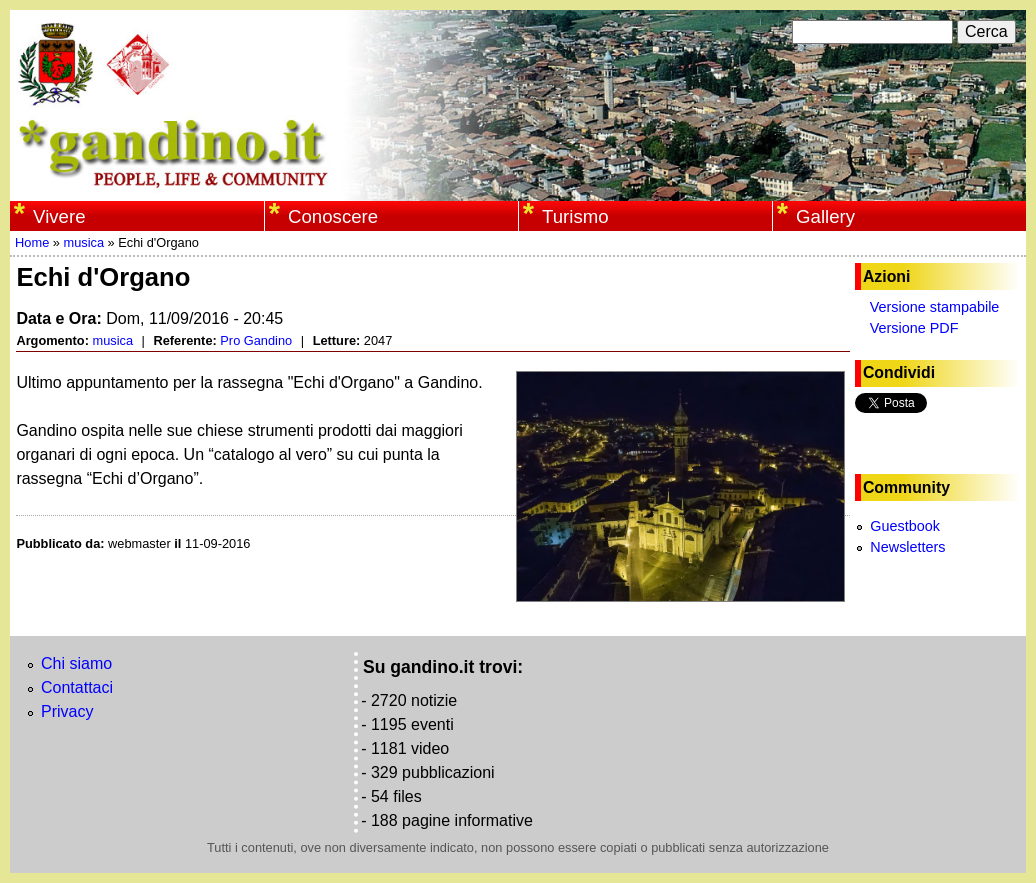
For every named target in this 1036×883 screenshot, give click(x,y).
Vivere (59, 216)
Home (32, 242)
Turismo (575, 216)
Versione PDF (914, 328)
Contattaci (77, 687)
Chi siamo (76, 663)
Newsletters (907, 547)
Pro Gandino (256, 340)
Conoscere (333, 216)
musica (83, 242)
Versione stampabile (935, 307)
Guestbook (905, 526)
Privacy (67, 711)
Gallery (825, 216)
